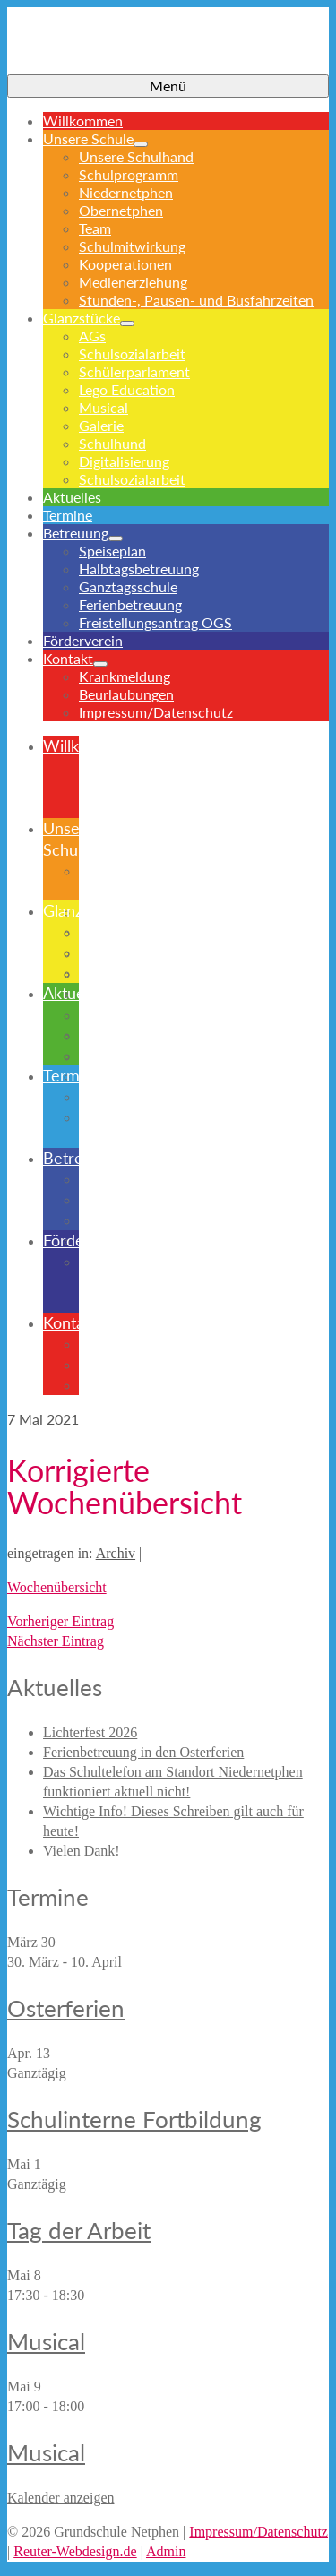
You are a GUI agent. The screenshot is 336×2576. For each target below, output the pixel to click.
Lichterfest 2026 (90, 1732)
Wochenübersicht (57, 1587)
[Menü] (168, 86)
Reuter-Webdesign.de (74, 2551)
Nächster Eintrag (55, 1641)
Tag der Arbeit (79, 2230)
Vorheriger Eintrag (60, 1621)
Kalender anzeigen (60, 2497)
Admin (165, 2551)
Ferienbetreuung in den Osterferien (143, 1752)
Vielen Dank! (81, 1850)
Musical (46, 2341)
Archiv (115, 1553)
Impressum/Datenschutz (258, 2531)
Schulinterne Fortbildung (134, 2119)
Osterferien (66, 2008)
